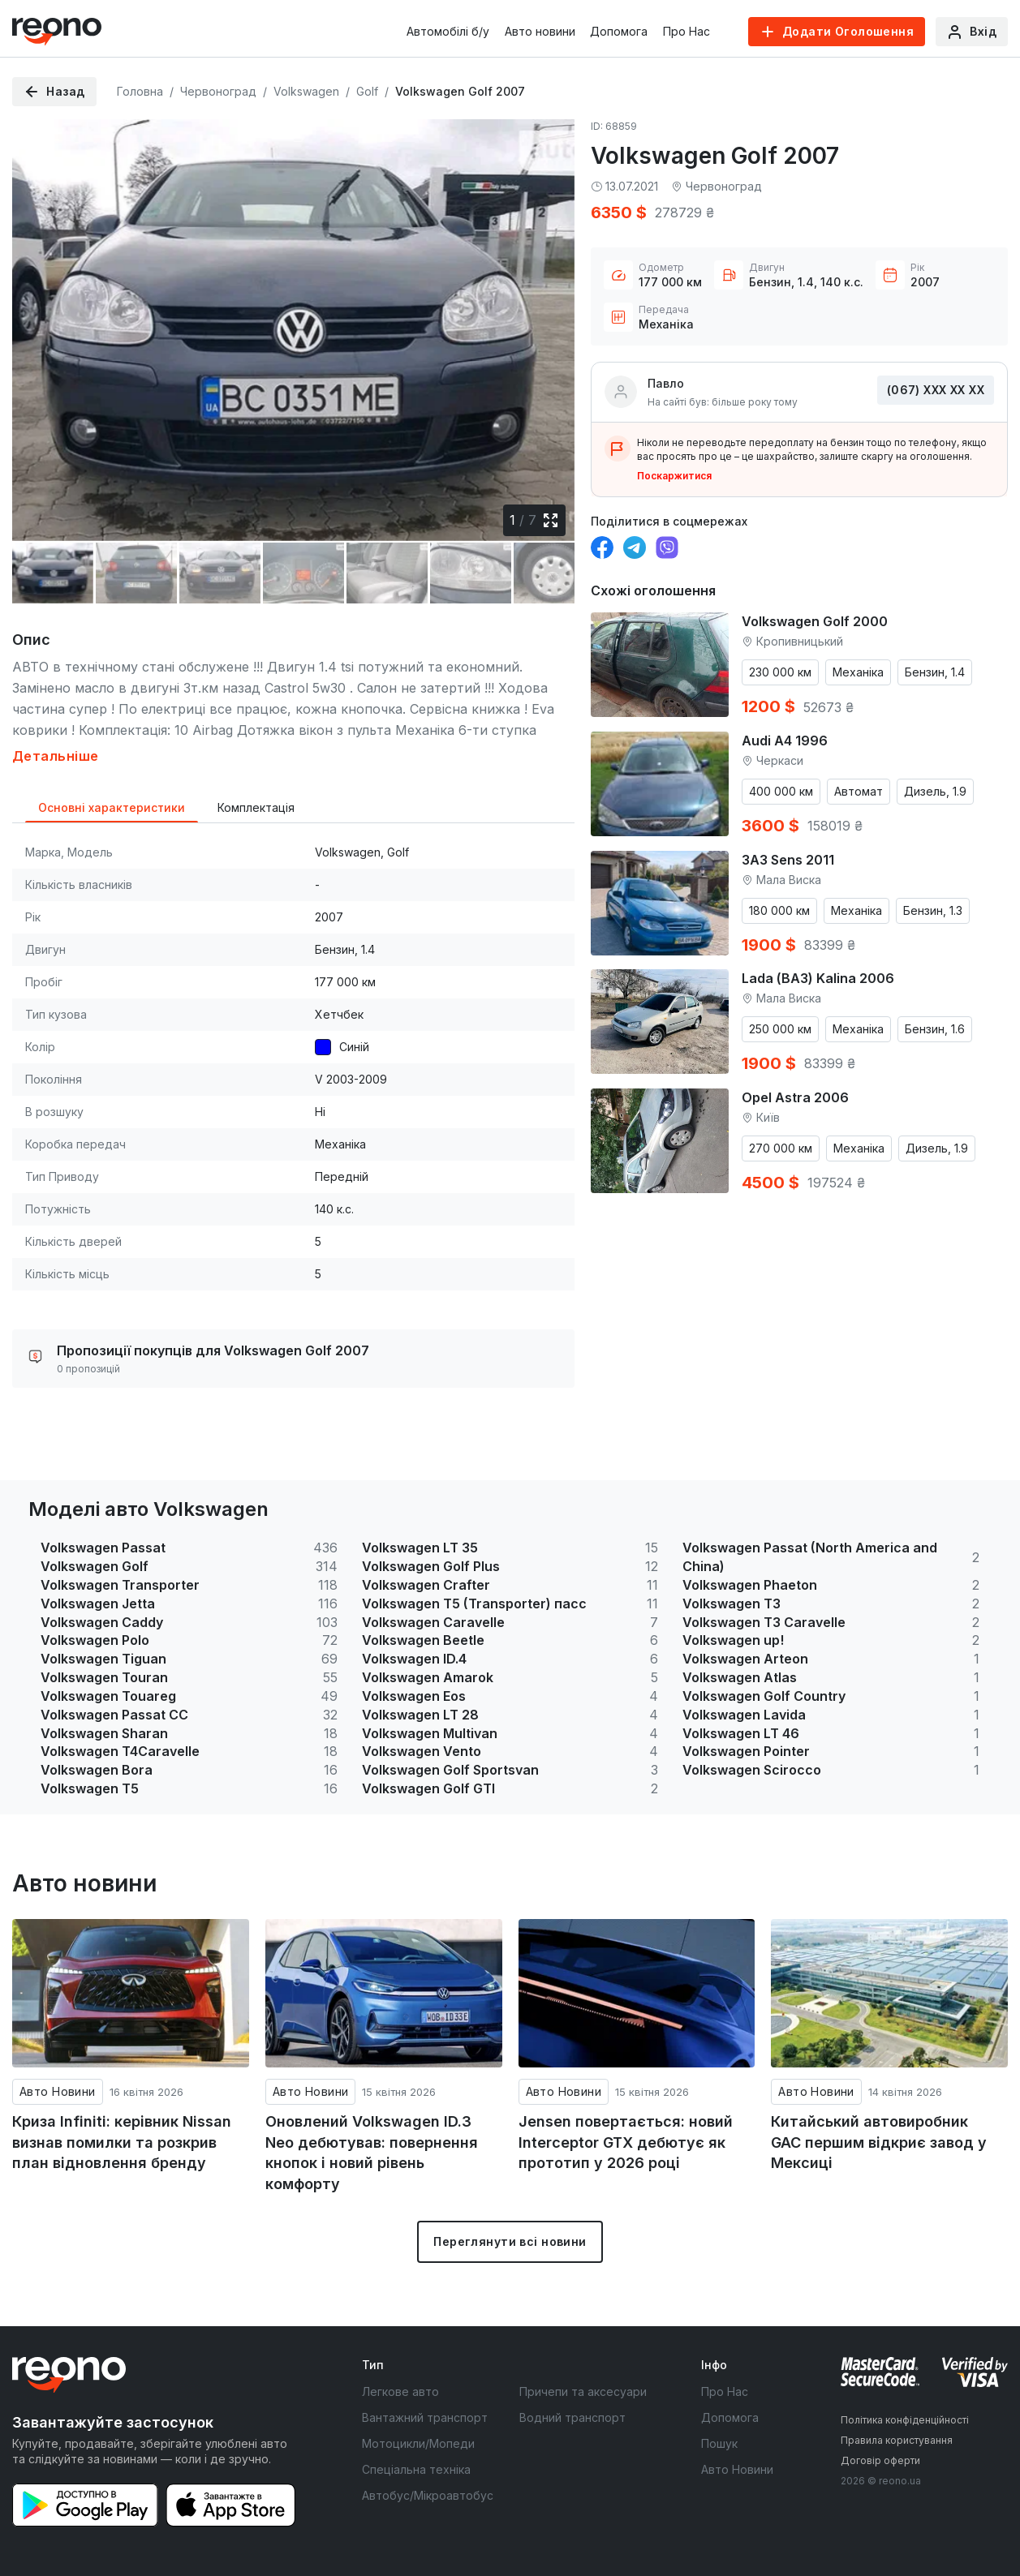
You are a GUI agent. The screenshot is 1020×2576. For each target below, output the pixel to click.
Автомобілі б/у (448, 31)
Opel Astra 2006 (795, 1097)
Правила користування (897, 2440)
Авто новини (540, 31)
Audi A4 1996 (785, 740)
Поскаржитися (674, 476)
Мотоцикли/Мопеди (418, 2443)
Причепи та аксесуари (583, 2391)
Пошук (719, 2443)
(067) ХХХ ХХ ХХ (935, 390)
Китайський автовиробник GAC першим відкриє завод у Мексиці (879, 2142)
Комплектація (256, 807)
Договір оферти (880, 2460)
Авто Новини (57, 2091)
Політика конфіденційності (905, 2420)
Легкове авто (400, 2391)
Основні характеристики (111, 807)
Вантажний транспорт (425, 2417)
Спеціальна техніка (416, 2469)
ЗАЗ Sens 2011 (788, 860)
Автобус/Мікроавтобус (427, 2495)
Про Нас (686, 31)
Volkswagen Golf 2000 (815, 621)
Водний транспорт (572, 2417)
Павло (666, 383)
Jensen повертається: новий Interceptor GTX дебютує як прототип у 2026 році (626, 2142)
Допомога (619, 31)
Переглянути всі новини (509, 2241)
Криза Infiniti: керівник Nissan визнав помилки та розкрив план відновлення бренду (121, 2142)
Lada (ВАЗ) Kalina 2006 (818, 978)
